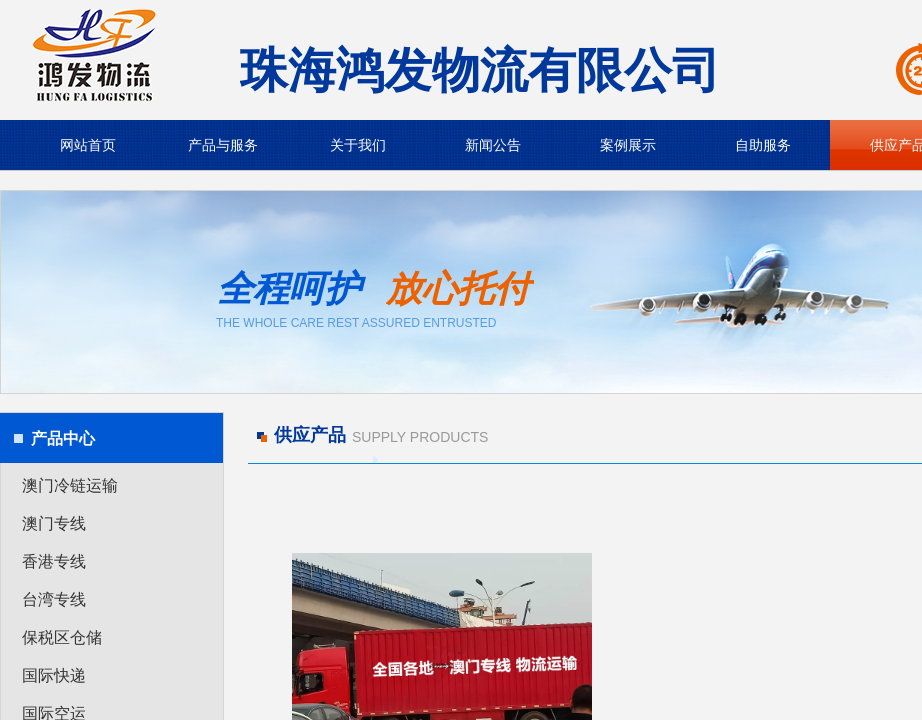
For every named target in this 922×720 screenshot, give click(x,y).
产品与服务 (223, 145)
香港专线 (54, 561)
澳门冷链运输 (70, 485)
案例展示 (628, 145)
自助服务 (763, 145)
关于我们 (358, 145)
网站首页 (88, 145)
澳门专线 (54, 523)
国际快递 (54, 675)
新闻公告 (493, 145)
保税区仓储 (62, 637)
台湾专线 (54, 599)
